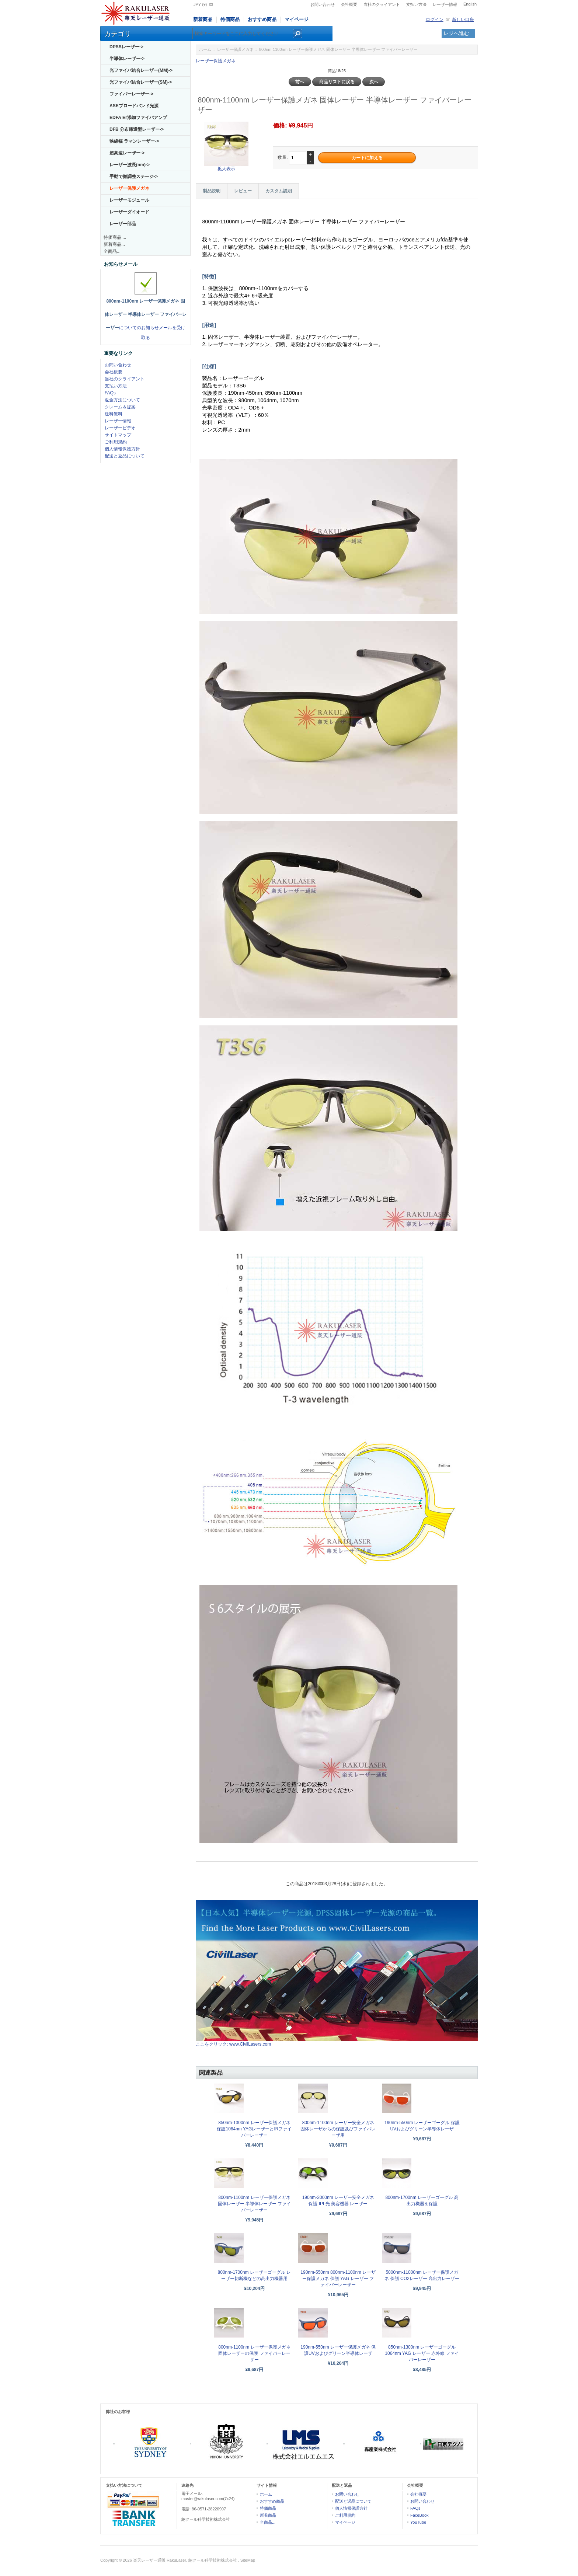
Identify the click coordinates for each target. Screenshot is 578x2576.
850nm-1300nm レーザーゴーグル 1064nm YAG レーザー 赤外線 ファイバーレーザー (422, 2353)
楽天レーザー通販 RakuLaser (159, 2560)
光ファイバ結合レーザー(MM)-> (141, 70)
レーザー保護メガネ (235, 49)
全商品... (112, 251)
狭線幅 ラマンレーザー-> (134, 141)
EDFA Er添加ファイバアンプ (138, 117)
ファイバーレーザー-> (131, 94)
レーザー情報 (445, 4)
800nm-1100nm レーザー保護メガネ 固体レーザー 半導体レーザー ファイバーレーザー (254, 2204)
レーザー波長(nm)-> (129, 164)
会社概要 (349, 4)
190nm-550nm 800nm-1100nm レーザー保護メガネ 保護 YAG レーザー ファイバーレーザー (338, 2278)
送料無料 (113, 413)
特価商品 (230, 19)
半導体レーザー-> (126, 58)
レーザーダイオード (129, 212)
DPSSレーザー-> (126, 46)
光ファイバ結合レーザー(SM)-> (140, 82)
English (470, 4)
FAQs (110, 392)
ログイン (434, 19)
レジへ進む (456, 33)
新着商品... (114, 244)
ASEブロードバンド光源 (134, 105)
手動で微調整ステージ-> (133, 176)
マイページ (297, 19)
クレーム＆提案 (120, 406)
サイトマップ (118, 435)
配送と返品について (124, 456)
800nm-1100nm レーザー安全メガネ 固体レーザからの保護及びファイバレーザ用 (338, 2129)
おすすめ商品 (262, 19)
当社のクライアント (381, 4)
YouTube (418, 2522)
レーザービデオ (120, 428)
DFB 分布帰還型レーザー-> (136, 129)
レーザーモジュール (129, 200)
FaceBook (419, 2515)
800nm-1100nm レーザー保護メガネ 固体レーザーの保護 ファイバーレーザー (254, 2353)
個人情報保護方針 (122, 449)
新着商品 (202, 19)
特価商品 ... (115, 237)
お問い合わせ (322, 4)
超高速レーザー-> (126, 153)
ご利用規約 (116, 442)
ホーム (205, 49)
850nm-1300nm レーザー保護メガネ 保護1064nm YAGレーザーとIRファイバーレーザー (254, 2129)
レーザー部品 (122, 223)
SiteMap (247, 2560)
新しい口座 (463, 19)
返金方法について (122, 399)
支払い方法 (416, 4)
